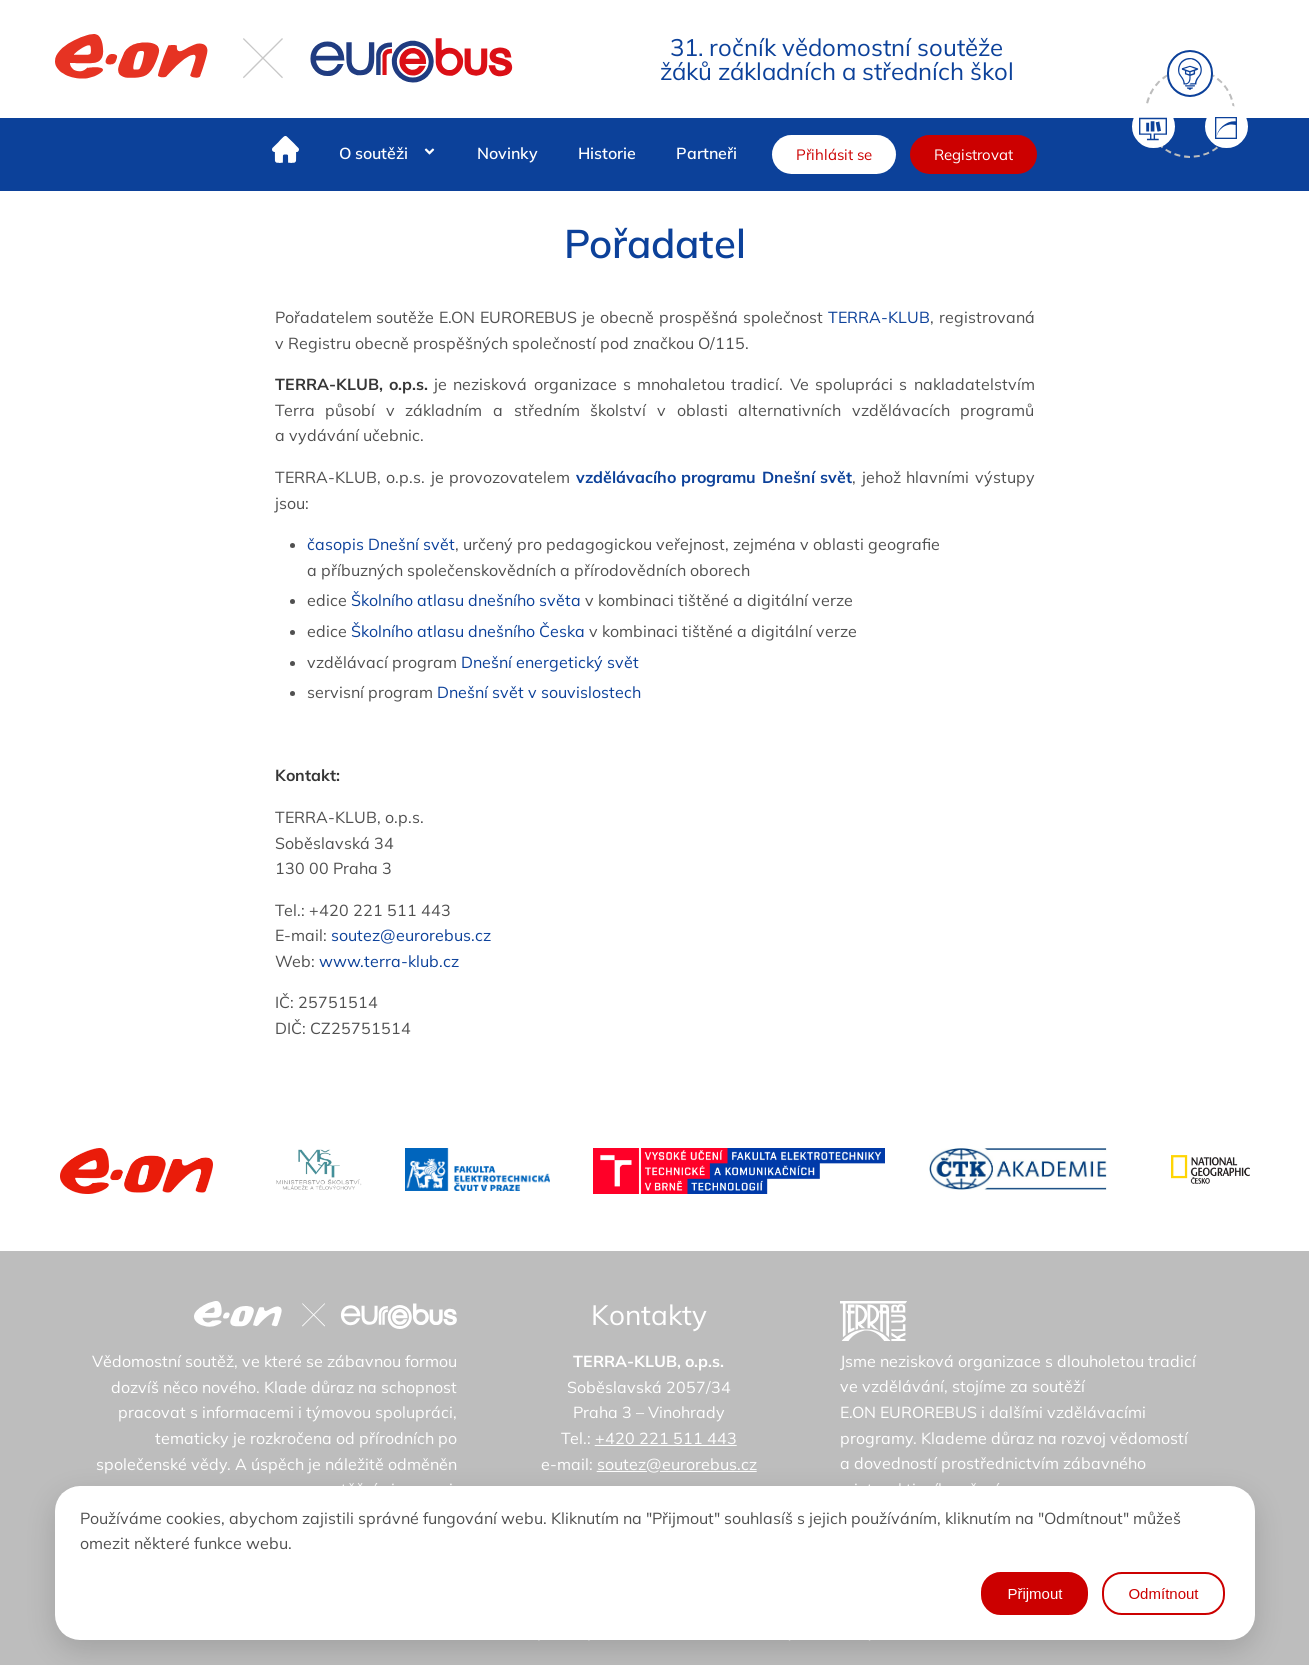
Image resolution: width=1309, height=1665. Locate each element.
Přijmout (1034, 1593)
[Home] (285, 153)
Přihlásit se (834, 154)
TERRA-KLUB (879, 317)
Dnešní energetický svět (550, 662)
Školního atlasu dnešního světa (466, 600)
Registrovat (973, 154)
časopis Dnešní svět (381, 544)
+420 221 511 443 (666, 1438)
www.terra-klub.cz (389, 961)
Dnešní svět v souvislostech (539, 692)
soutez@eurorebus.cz (411, 935)
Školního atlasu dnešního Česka (468, 631)
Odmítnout (1163, 1593)
